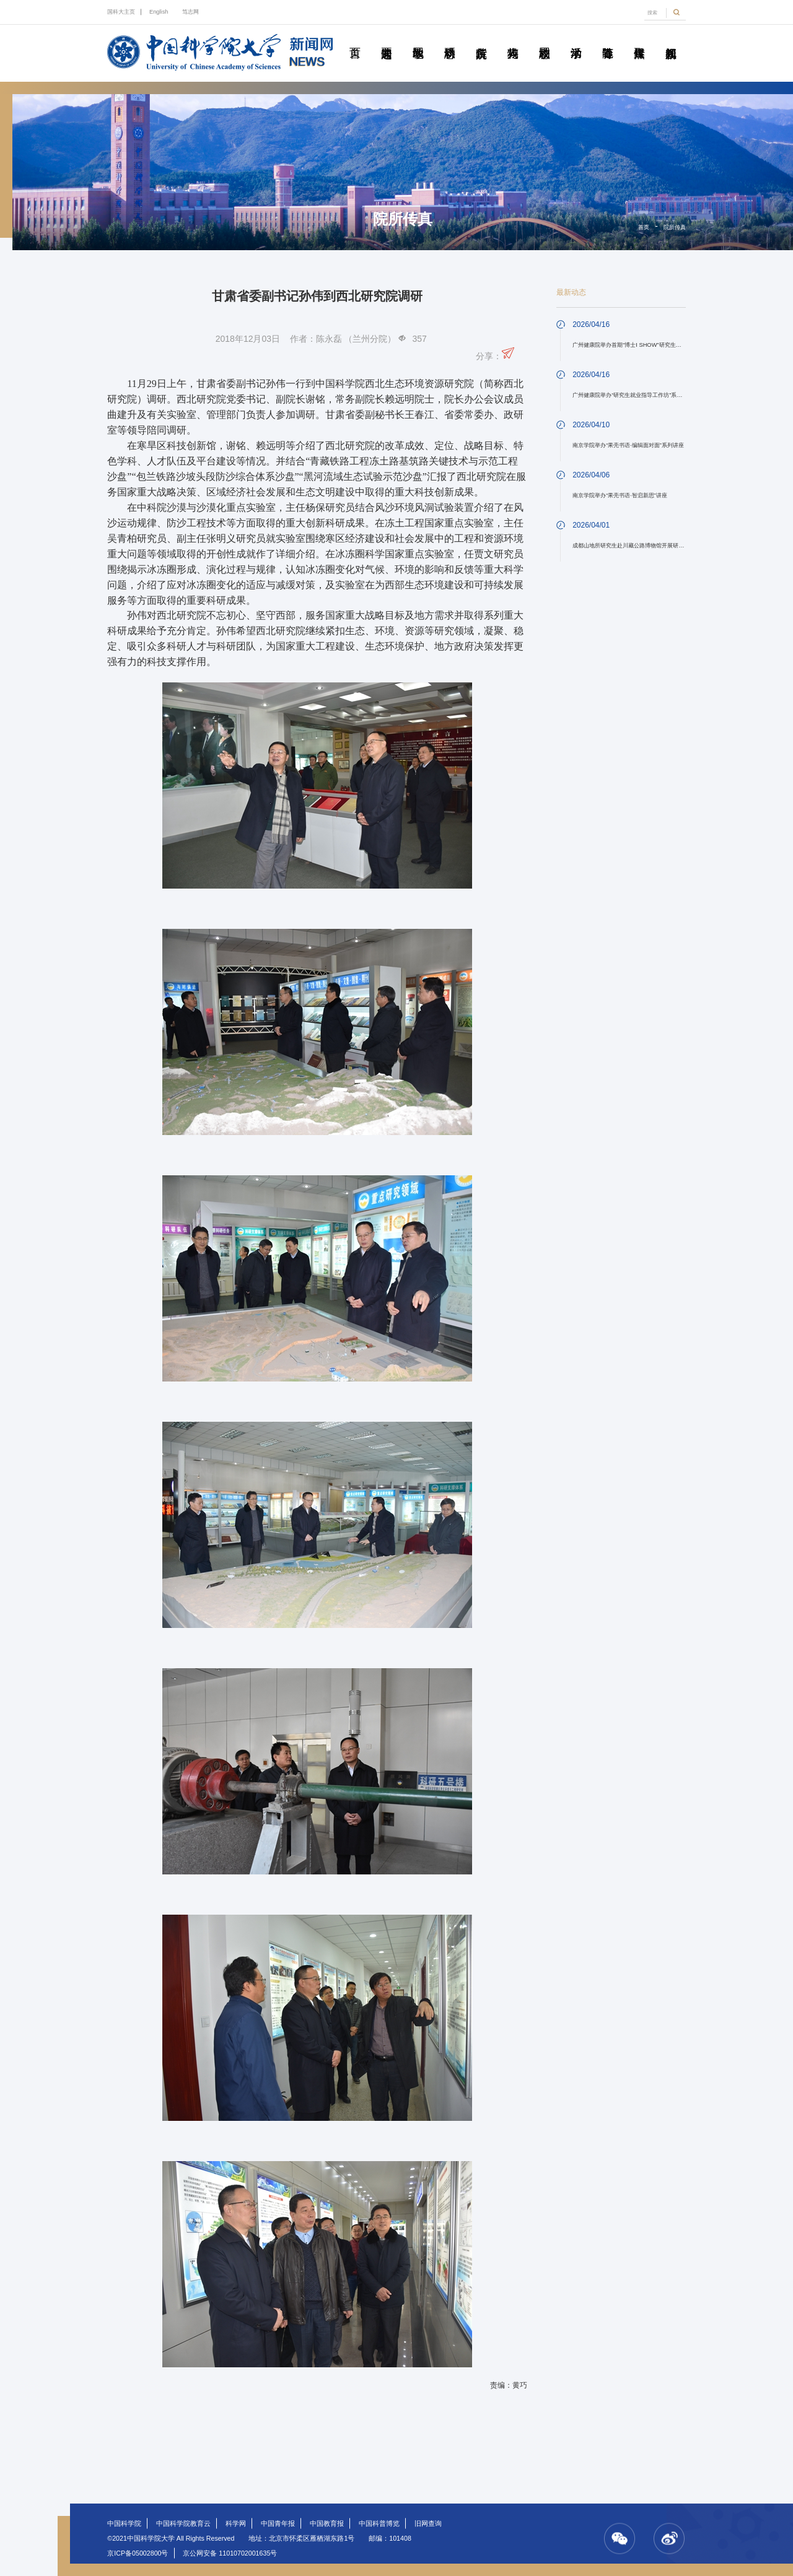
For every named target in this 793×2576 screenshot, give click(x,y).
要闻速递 (386, 39)
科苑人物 (513, 39)
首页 (355, 39)
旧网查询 (428, 2523)
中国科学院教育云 (183, 2523)
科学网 (236, 2523)
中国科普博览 (379, 2523)
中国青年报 (278, 2523)
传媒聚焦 (639, 39)
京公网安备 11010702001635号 (230, 2553)
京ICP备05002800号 (137, 2553)
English (159, 12)
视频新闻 (671, 39)
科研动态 (450, 39)
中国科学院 (124, 2523)
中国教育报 (327, 2523)
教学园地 (418, 39)
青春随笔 (608, 39)
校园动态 (544, 39)
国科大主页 (121, 12)
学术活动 (576, 39)
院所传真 (481, 39)
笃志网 (190, 12)
